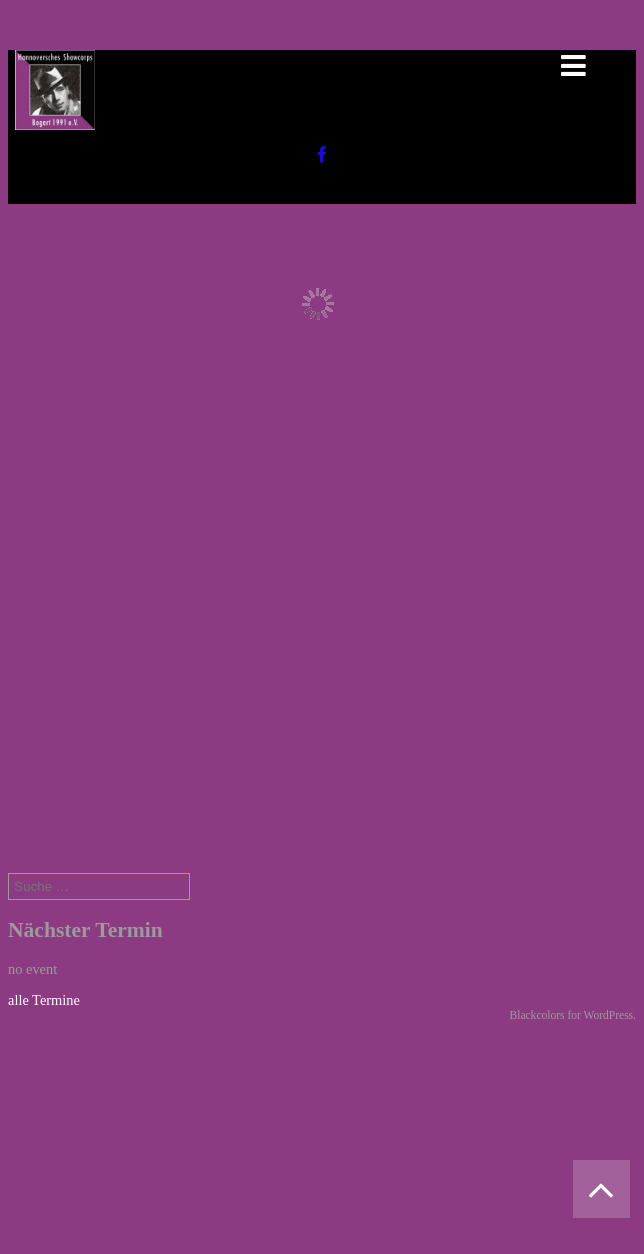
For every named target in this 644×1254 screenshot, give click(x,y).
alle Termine (44, 1000)
